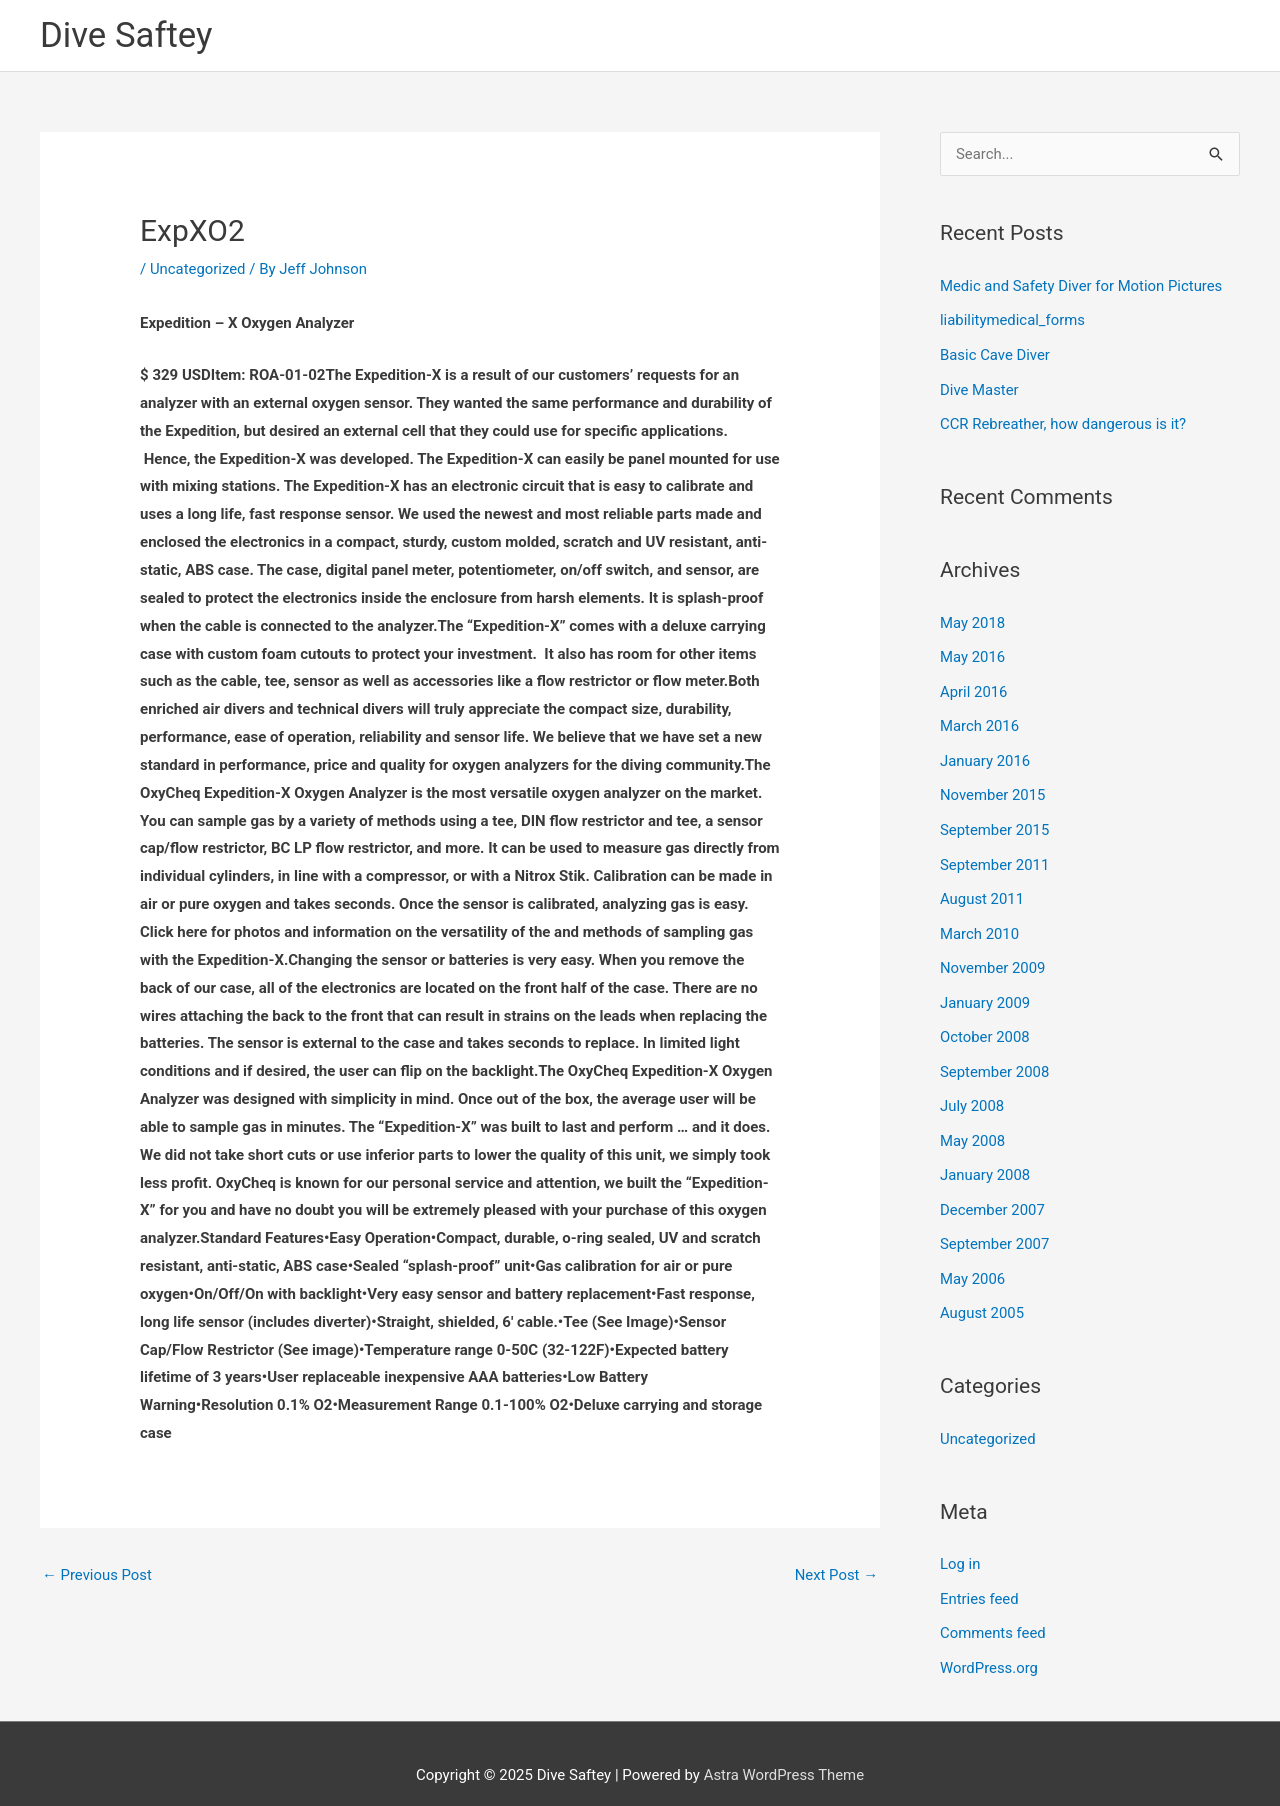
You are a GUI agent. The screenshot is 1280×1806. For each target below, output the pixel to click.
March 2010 (980, 923)
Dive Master (979, 388)
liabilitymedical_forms (1013, 320)
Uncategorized (198, 269)
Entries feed (979, 1577)
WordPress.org (989, 1645)
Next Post (836, 1576)
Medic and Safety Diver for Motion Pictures (1082, 287)
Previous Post (97, 1576)
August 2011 (982, 890)
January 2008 (985, 1160)
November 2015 (993, 788)
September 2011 (995, 856)
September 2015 (995, 822)
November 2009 (993, 957)
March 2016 (980, 721)
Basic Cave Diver (995, 354)
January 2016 (985, 755)
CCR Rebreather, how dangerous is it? (1064, 422)
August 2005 (982, 1295)
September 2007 (995, 1227)
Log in (960, 1544)
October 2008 (985, 1025)
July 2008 (972, 1092)
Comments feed (993, 1611)
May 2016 (973, 653)
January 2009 (985, 991)
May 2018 (973, 620)
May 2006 (973, 1261)
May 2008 (973, 1126)
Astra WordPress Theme (784, 1751)
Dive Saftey (127, 35)
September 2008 (995, 1058)
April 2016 (974, 687)
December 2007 (993, 1193)
